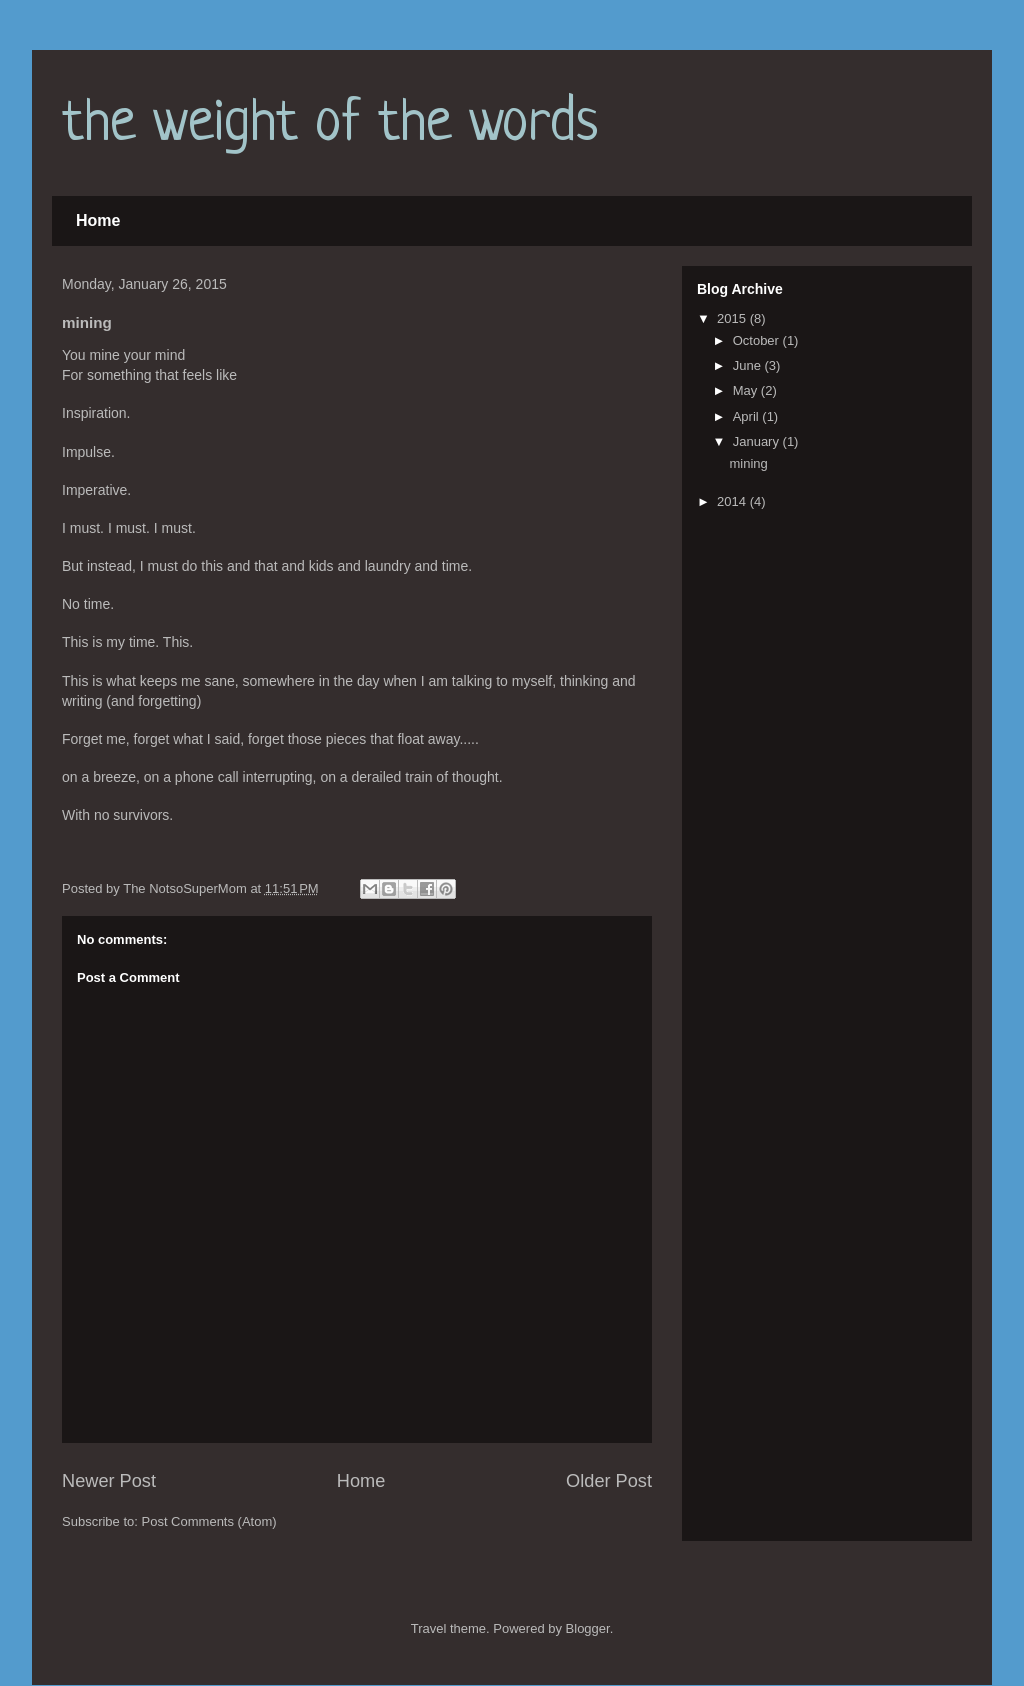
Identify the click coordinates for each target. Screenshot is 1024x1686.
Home (98, 220)
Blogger (588, 1628)
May (747, 390)
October (758, 340)
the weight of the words (330, 124)
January (758, 441)
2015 (733, 318)
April (748, 416)
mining (748, 463)
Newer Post (109, 1481)
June (749, 365)
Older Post (609, 1481)
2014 (733, 501)
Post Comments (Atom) (209, 1521)
